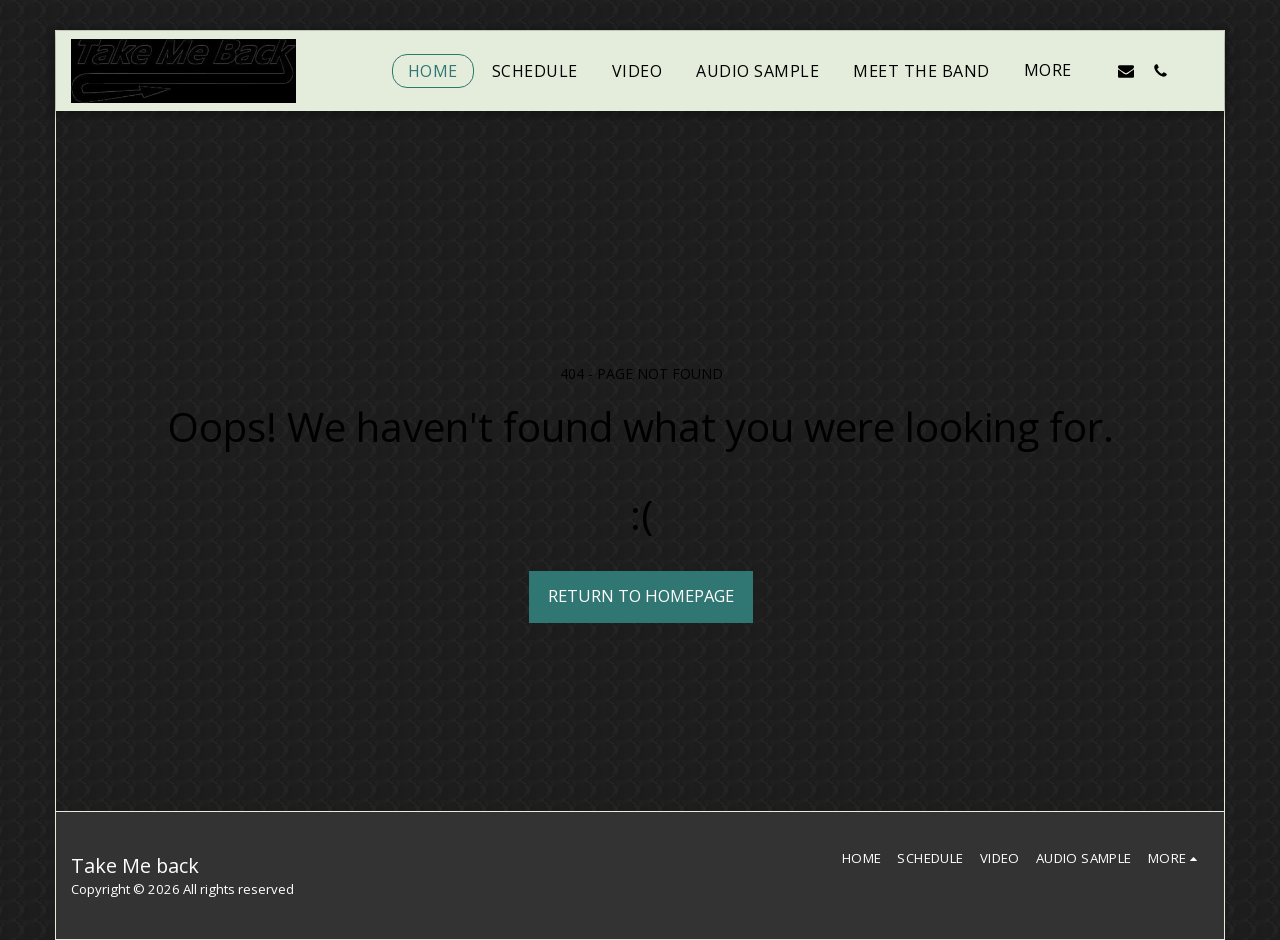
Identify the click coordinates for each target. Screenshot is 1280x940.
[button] (1126, 70)
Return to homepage (641, 595)
